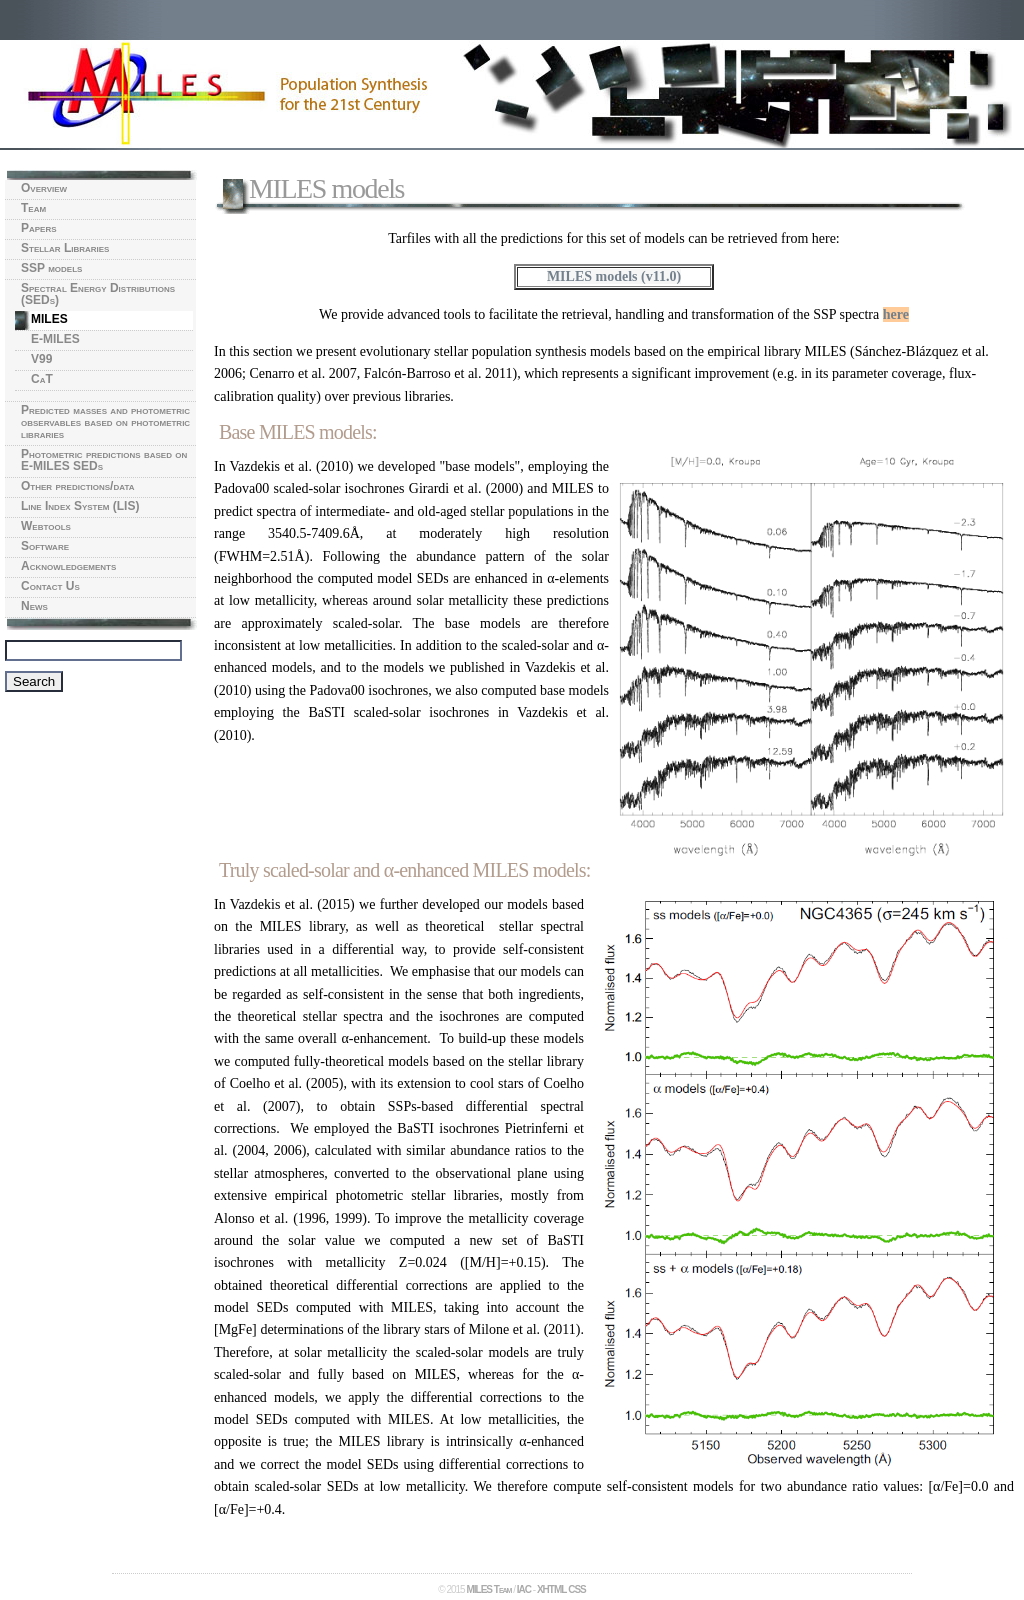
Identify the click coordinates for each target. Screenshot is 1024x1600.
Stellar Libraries (65, 248)
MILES (49, 319)
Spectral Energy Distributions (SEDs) (98, 294)
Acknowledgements (68, 566)
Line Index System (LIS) (80, 506)
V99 (41, 359)
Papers (39, 228)
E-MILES (55, 339)
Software (45, 546)
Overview (44, 188)
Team (33, 208)
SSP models (51, 268)
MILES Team (488, 1589)
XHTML (551, 1589)
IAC (524, 1589)
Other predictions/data (77, 486)
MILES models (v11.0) (614, 276)
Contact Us (50, 586)
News (34, 606)
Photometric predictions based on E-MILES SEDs (104, 460)
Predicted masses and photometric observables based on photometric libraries (105, 422)
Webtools (46, 526)
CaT (42, 379)
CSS (577, 1589)
